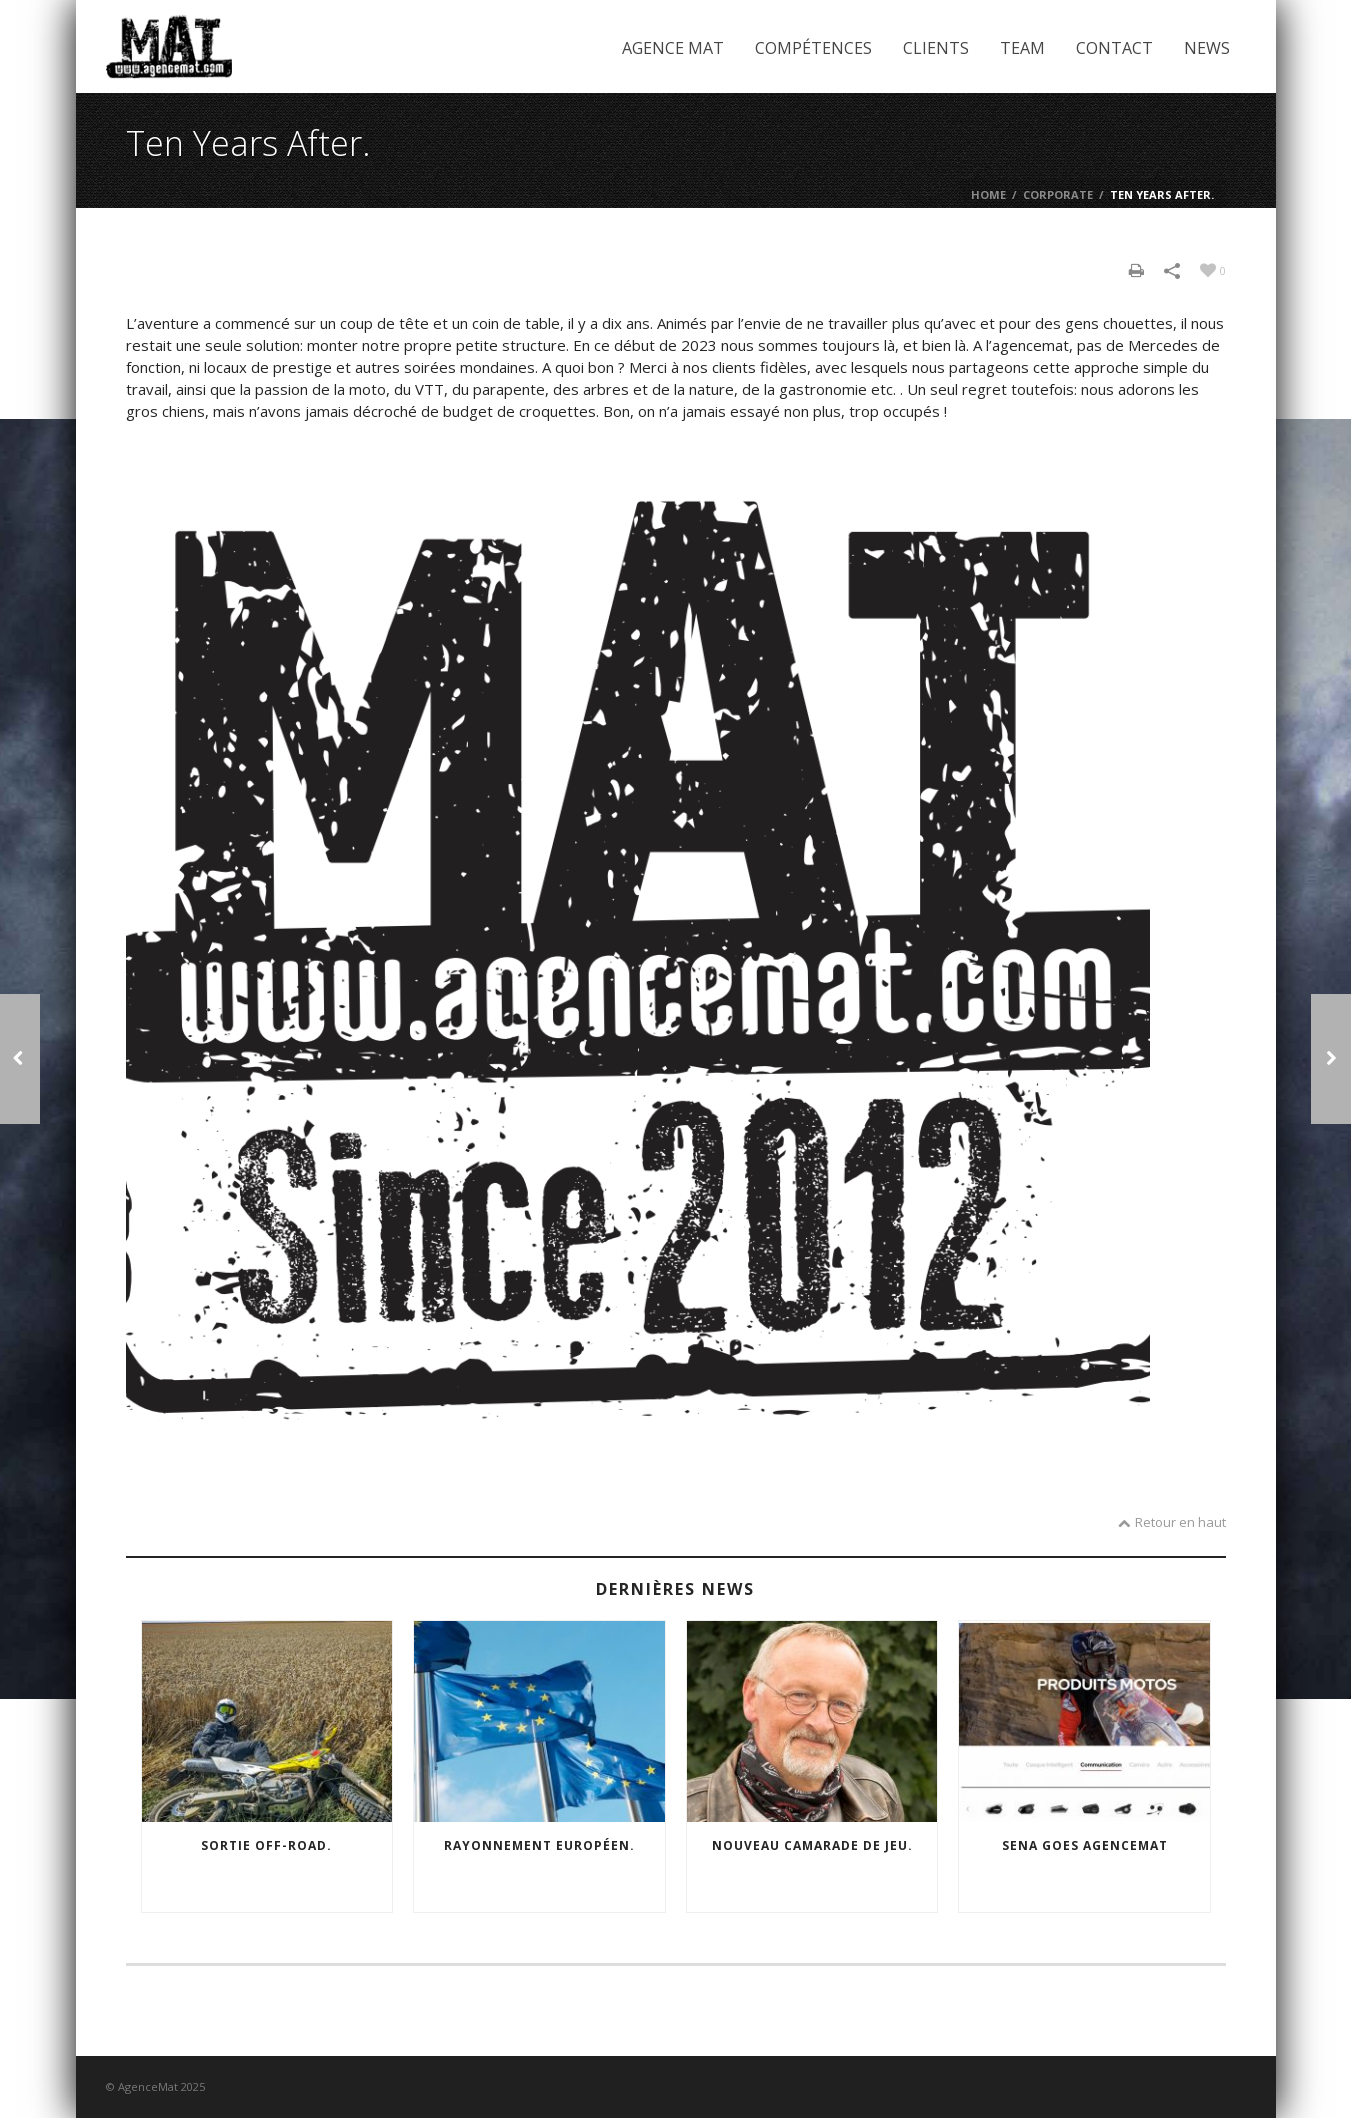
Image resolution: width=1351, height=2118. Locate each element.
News (1207, 48)
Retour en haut (1172, 1522)
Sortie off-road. (266, 1845)
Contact (1114, 48)
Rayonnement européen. (539, 1845)
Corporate (1058, 194)
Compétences (813, 48)
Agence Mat (673, 48)
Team (1022, 48)
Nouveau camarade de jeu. (812, 1845)
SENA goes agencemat (1085, 1845)
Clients (936, 48)
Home (988, 194)
